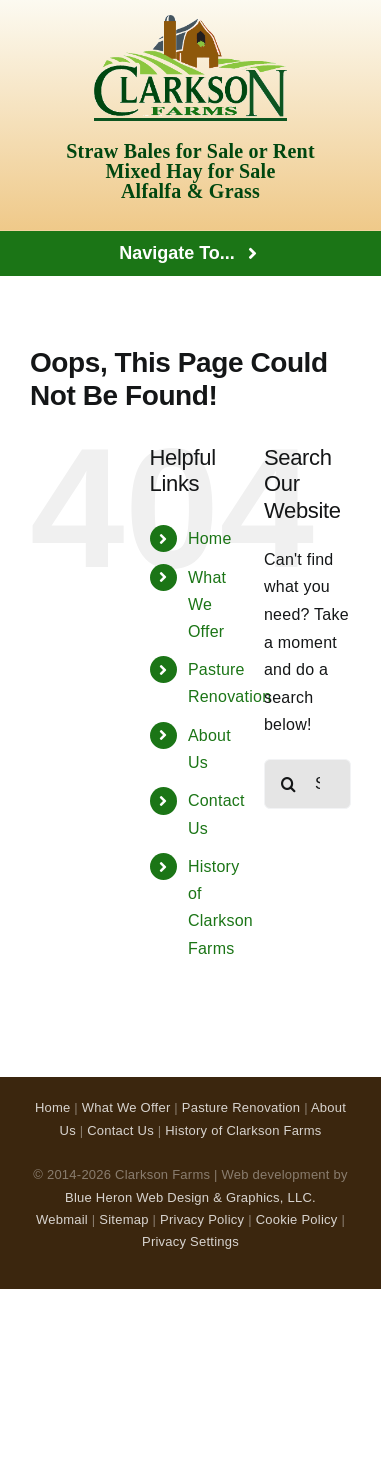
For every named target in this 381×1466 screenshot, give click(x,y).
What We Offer (207, 604)
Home (210, 538)
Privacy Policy (202, 1219)
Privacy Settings (190, 1241)
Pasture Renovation (241, 1107)
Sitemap (123, 1219)
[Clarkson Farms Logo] (190, 22)
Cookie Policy (297, 1219)
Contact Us (120, 1130)
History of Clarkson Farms (243, 1130)
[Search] (289, 784)
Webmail (62, 1219)
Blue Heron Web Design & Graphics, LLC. (190, 1197)
